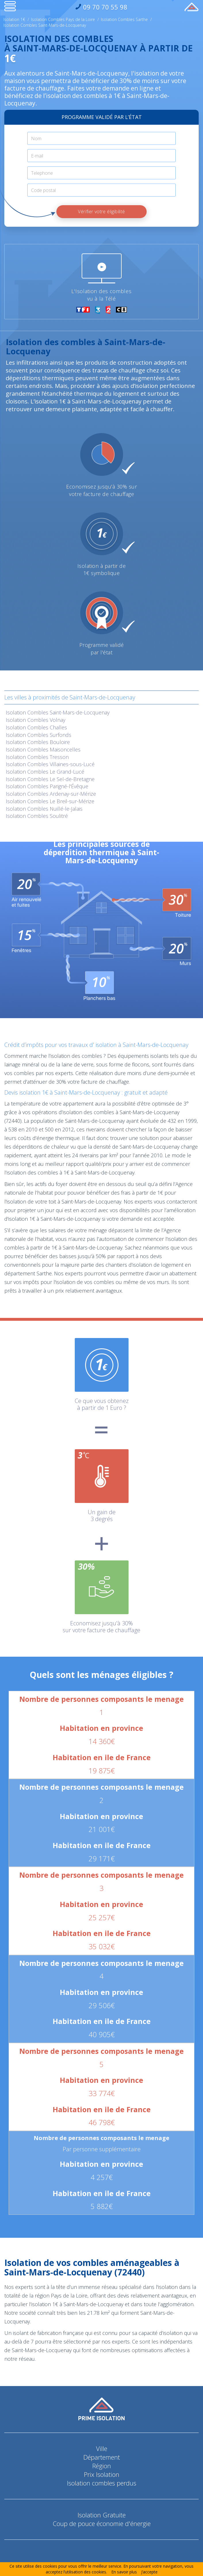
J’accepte (149, 2572)
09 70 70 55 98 (104, 7)
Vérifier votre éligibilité (101, 211)
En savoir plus (124, 2572)
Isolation (58, 712)
